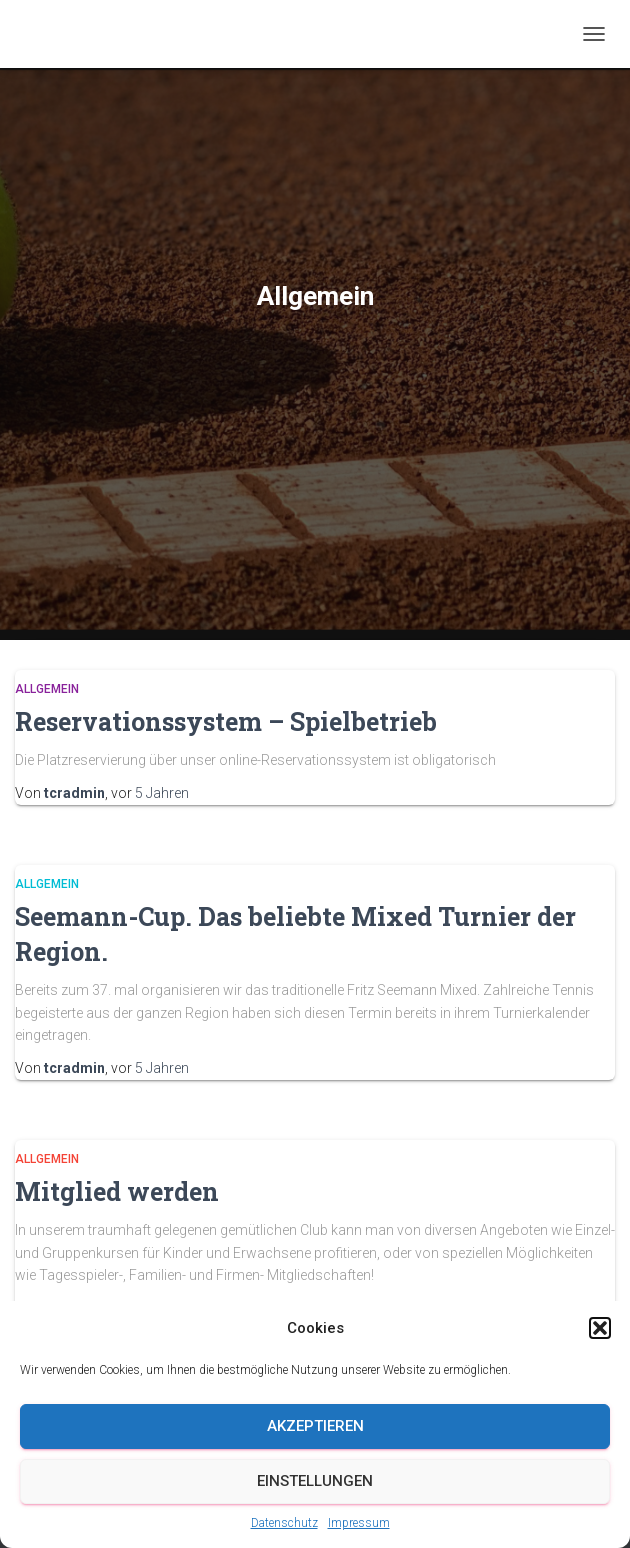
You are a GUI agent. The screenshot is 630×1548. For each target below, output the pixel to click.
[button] (600, 1328)
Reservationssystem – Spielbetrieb (226, 721)
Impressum (359, 1523)
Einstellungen (315, 1481)
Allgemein (47, 689)
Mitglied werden (117, 1191)
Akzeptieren (315, 1426)
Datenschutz (284, 1523)
